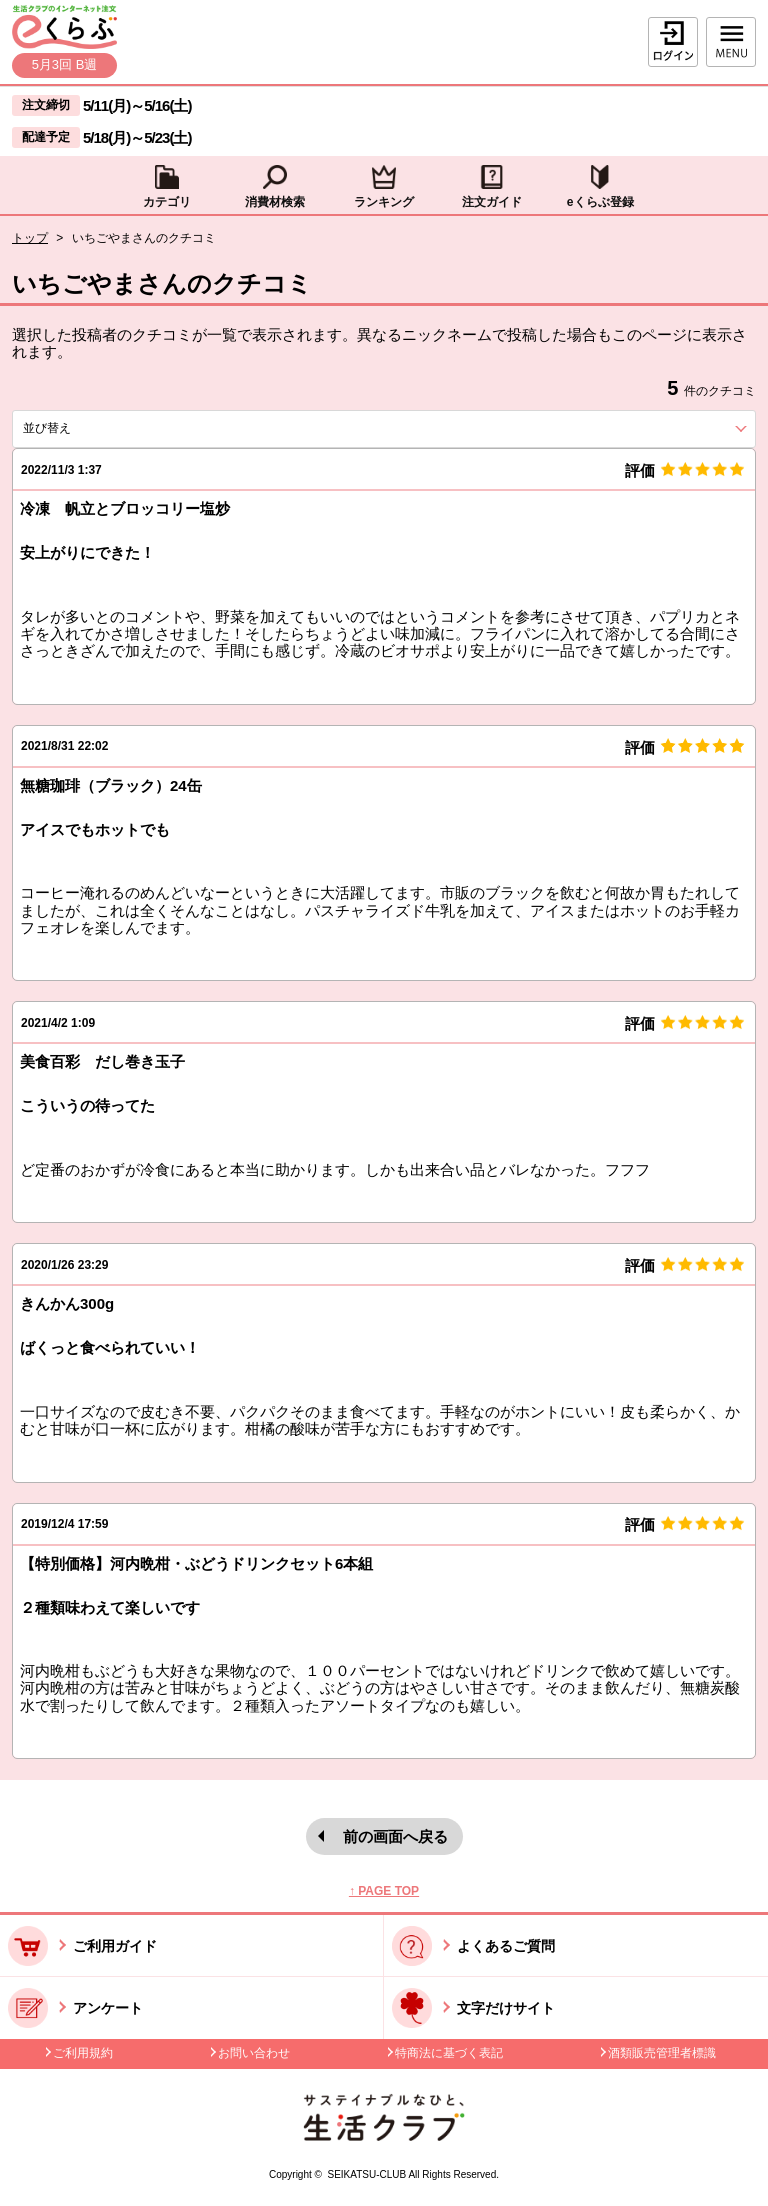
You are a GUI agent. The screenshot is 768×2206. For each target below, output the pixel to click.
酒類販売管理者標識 (662, 2053)
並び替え (83, 428)
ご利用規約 (83, 2053)
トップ (30, 238)
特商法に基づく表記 (449, 2053)
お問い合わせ (254, 2053)
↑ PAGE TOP (384, 1891)
